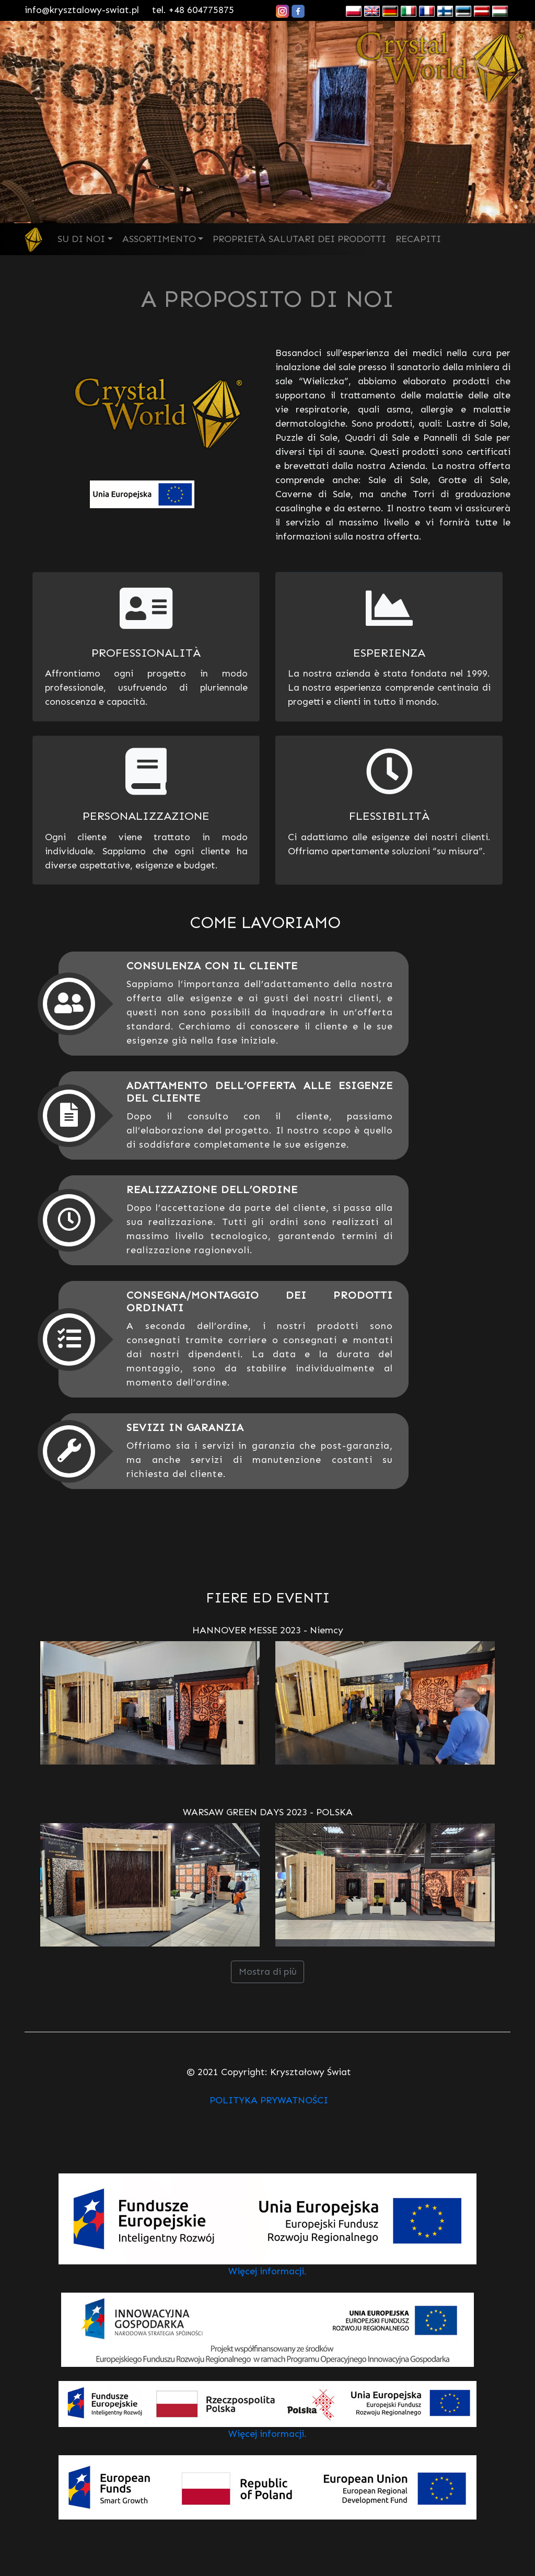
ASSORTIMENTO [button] (159, 239)
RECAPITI (418, 239)
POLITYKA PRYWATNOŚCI (269, 2100)
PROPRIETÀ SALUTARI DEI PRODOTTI (299, 239)
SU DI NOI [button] (81, 239)
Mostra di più (268, 1971)
